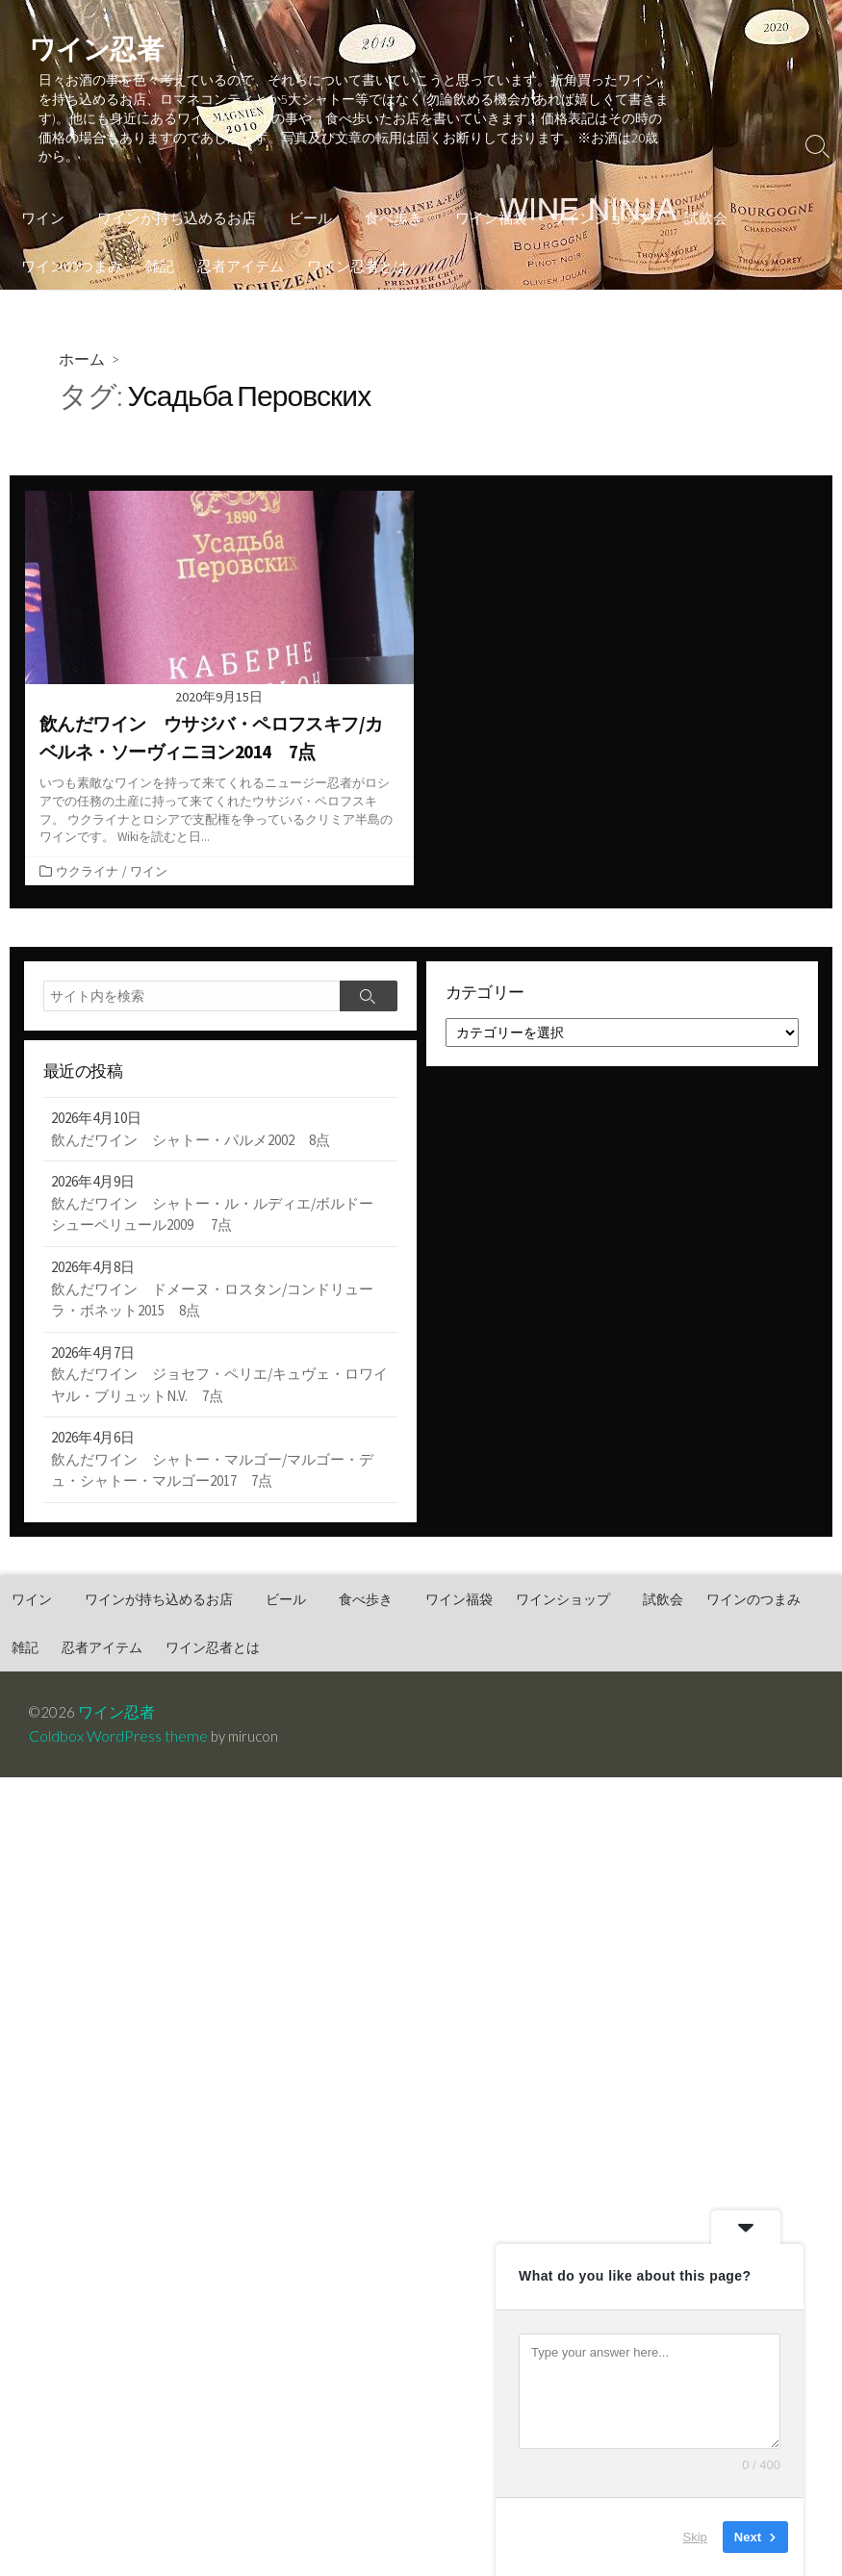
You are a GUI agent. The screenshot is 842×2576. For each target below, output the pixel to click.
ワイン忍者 (118, 1704)
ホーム (83, 346)
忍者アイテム (240, 252)
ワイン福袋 (480, 204)
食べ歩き (385, 204)
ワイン (42, 204)
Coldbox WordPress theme (118, 1729)
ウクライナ (87, 859)
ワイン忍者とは (357, 252)
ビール (304, 204)
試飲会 (691, 204)
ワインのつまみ (71, 252)
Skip (695, 2537)
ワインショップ (589, 204)
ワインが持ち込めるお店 (173, 204)
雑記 (159, 252)
